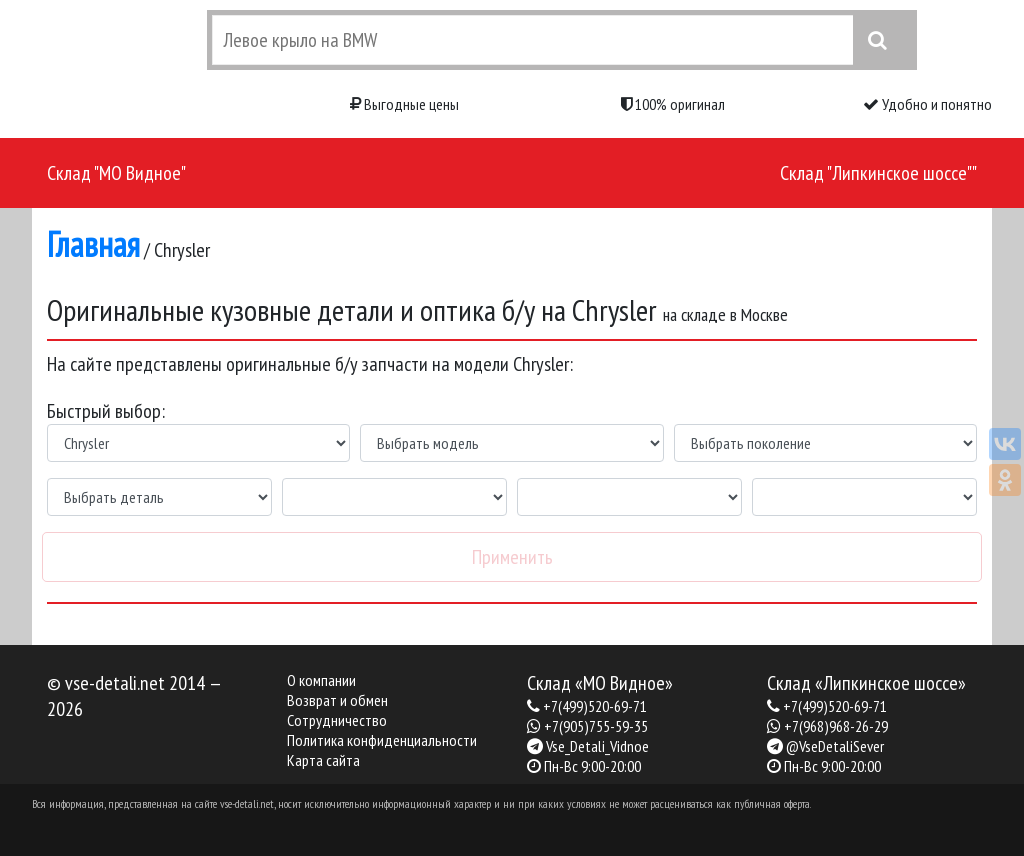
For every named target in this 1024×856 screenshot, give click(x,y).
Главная (93, 244)
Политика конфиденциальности (382, 740)
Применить (512, 557)
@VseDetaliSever (835, 746)
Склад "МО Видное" (116, 173)
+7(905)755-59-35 (596, 726)
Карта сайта (323, 760)
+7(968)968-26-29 (836, 726)
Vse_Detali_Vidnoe (597, 746)
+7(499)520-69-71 (595, 706)
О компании (321, 680)
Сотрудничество (337, 720)
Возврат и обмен (337, 700)
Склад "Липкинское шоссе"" (878, 173)
